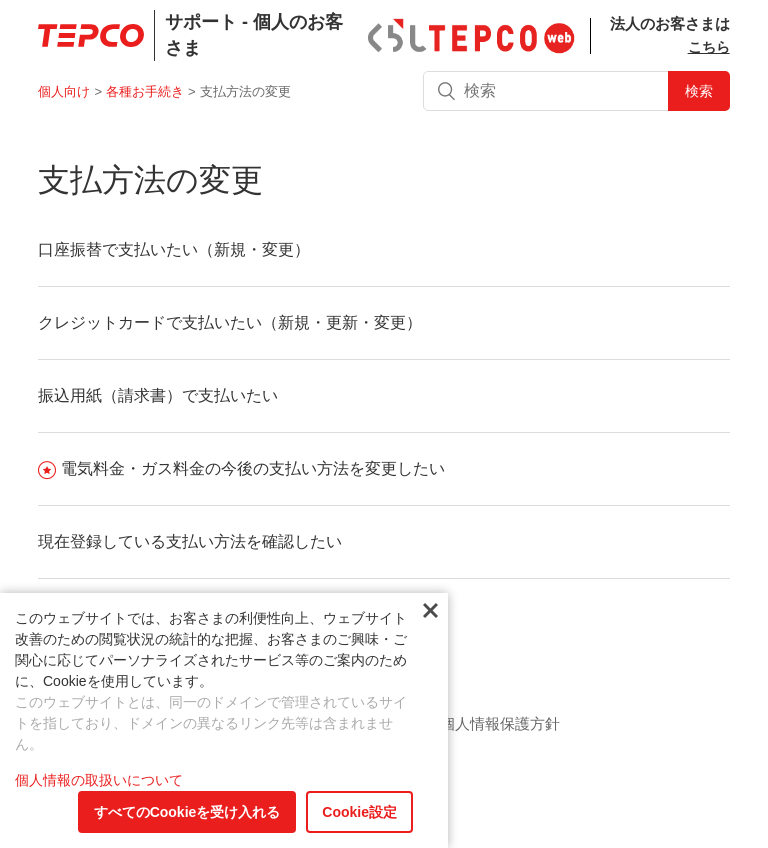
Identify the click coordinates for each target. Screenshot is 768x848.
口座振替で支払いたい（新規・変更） (174, 249)
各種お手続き (145, 91)
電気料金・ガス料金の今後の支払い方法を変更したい (253, 468)
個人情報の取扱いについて (99, 780)
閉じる (430, 611)
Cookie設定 (359, 812)
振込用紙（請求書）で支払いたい (158, 395)
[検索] (576, 91)
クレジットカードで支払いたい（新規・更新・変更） (230, 322)
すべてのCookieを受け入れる (187, 812)
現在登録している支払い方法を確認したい (190, 541)
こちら (709, 47)
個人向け (64, 91)
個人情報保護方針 (500, 723)
